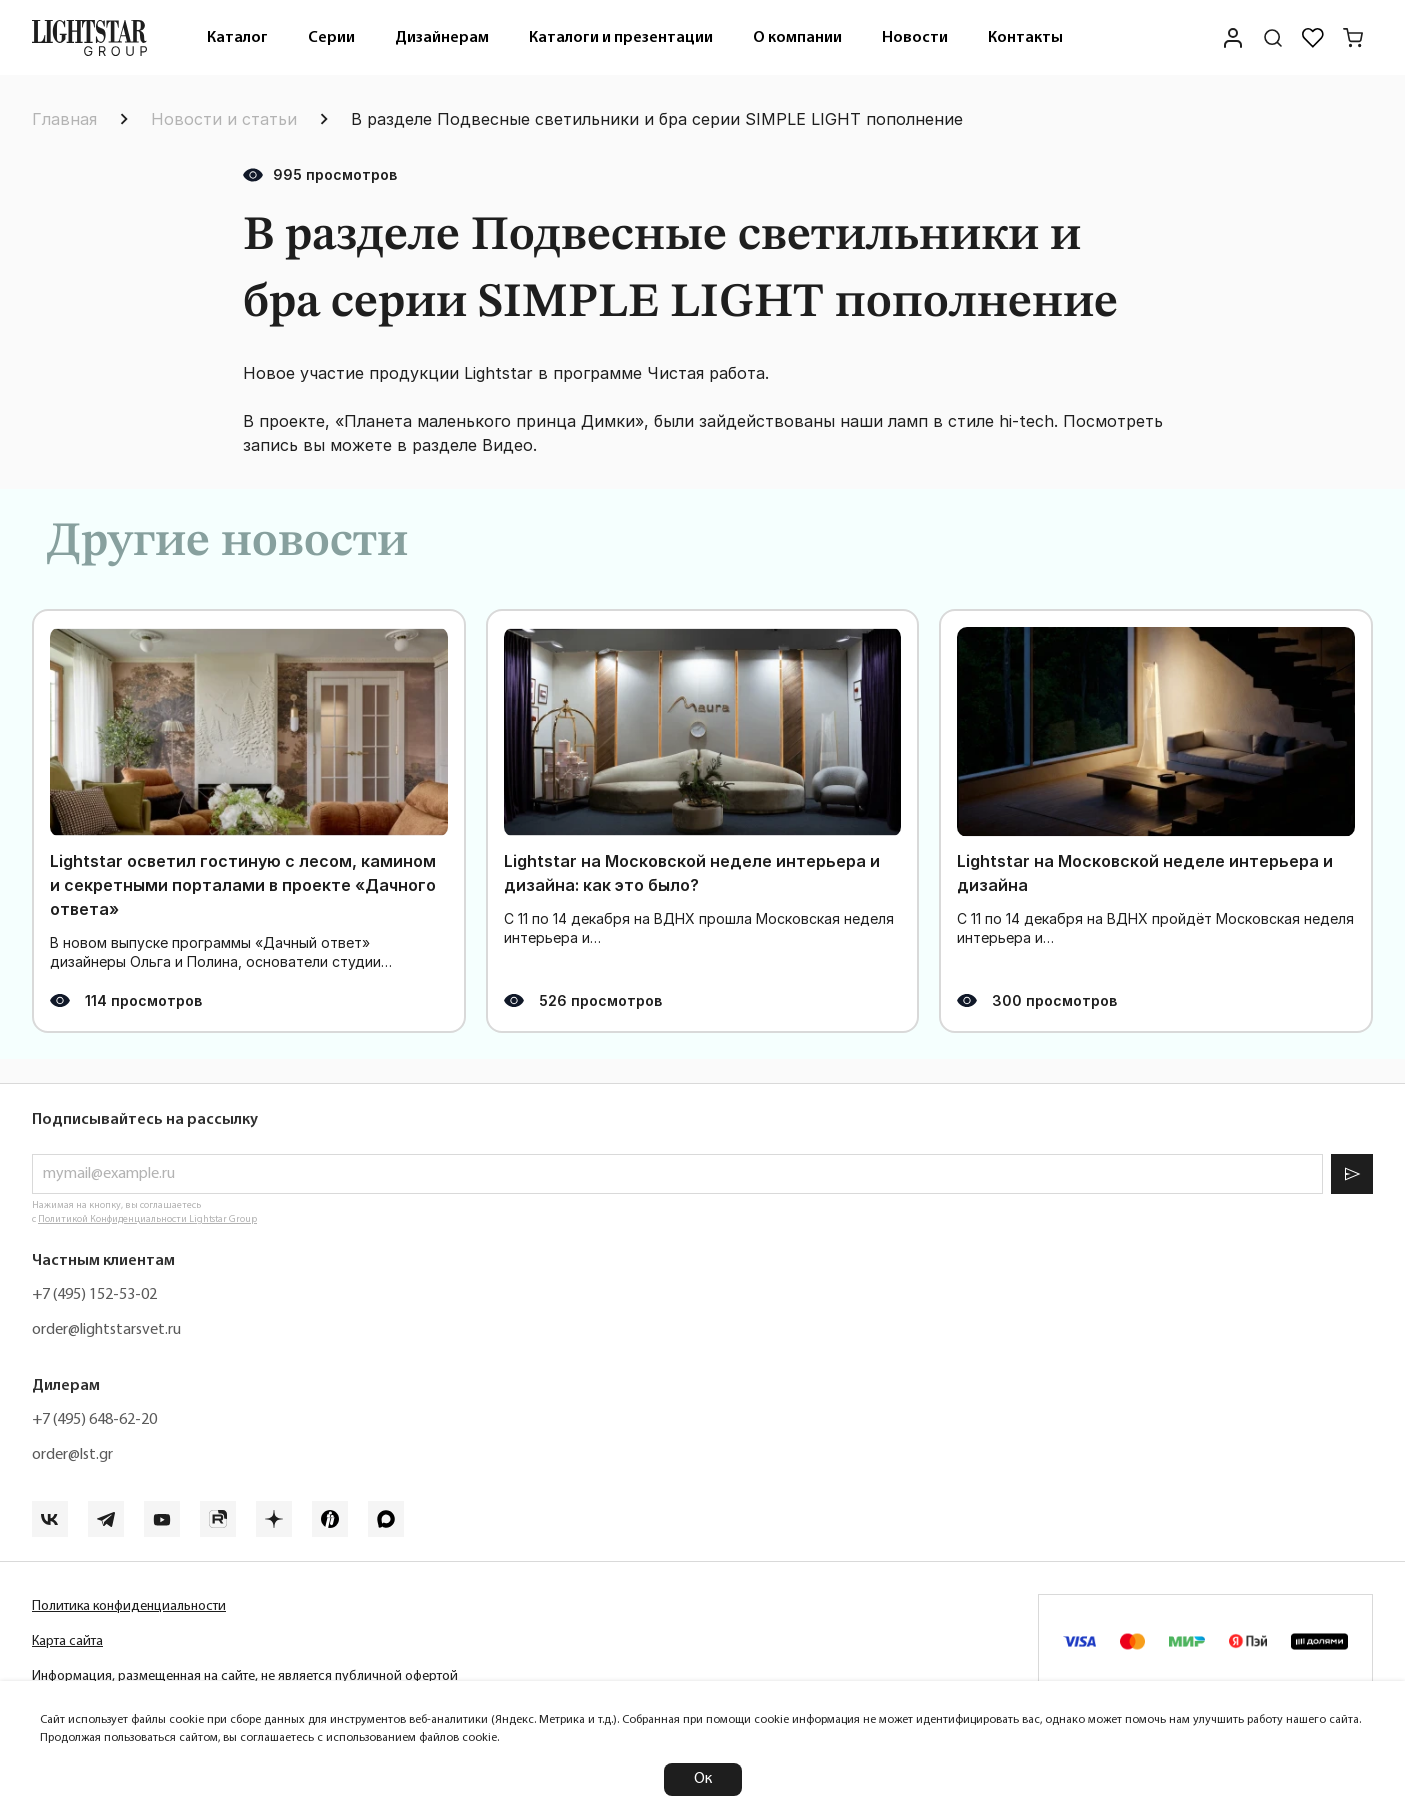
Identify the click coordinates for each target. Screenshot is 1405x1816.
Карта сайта (67, 1641)
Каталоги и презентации (621, 38)
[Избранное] (1313, 38)
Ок (703, 1779)
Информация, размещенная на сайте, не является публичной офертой (245, 1676)
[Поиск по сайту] (1273, 38)
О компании (797, 38)
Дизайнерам (442, 38)
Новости (915, 38)
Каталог (237, 38)
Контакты (1025, 38)
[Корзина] (1353, 38)
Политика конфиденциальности (129, 1606)
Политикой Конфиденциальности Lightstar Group (147, 1219)
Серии (331, 38)
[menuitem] (237, 37)
